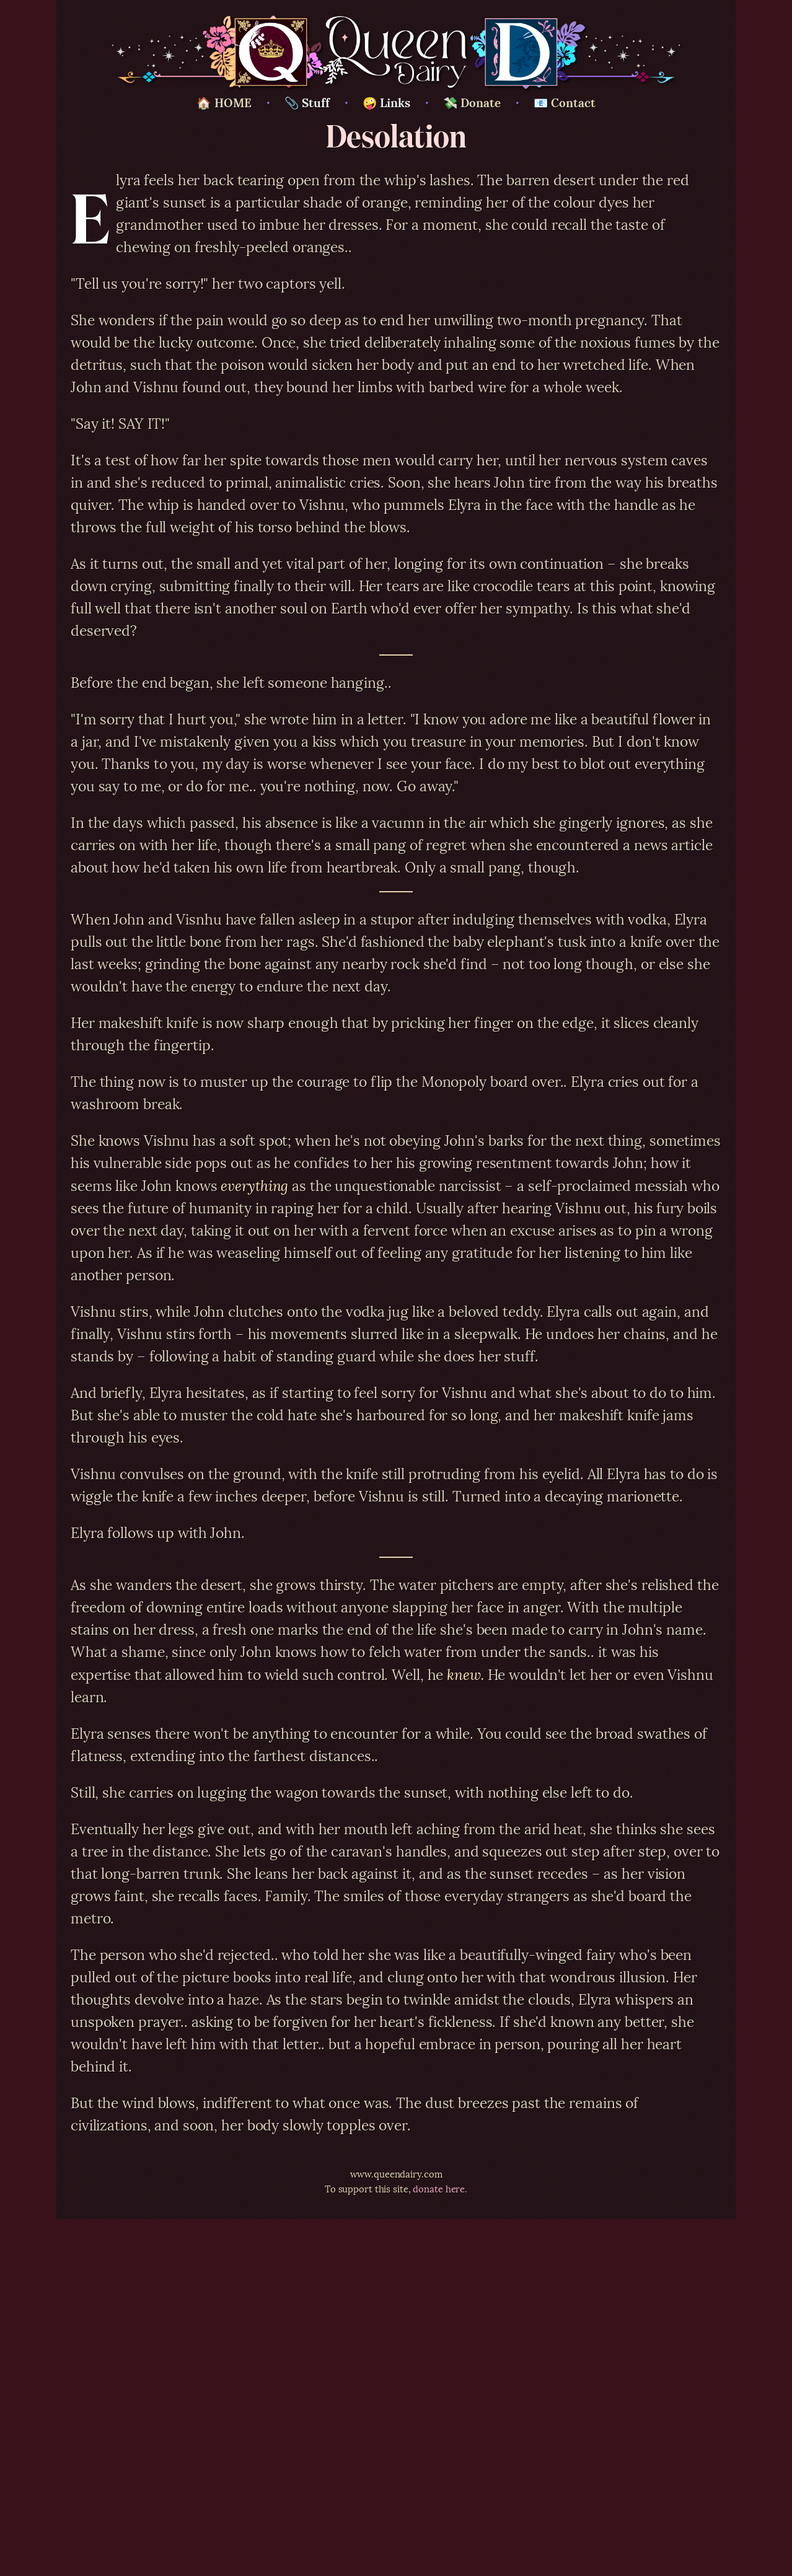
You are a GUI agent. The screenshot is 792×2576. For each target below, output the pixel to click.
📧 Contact (565, 101)
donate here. (440, 2188)
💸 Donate (472, 101)
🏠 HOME (223, 101)
